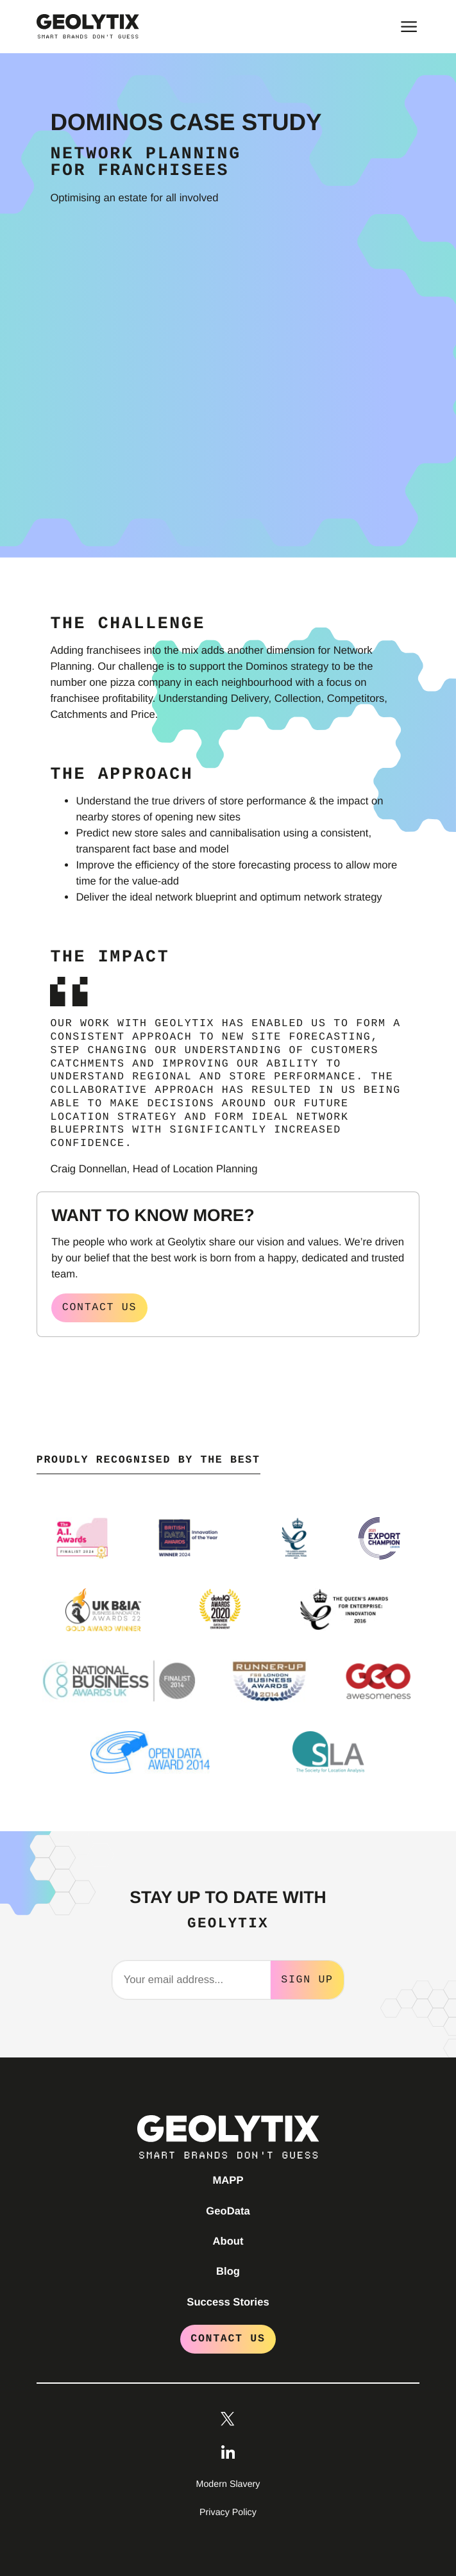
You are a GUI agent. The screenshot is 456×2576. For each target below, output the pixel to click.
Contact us (99, 1307)
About (228, 2240)
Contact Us (227, 2337)
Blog (228, 2270)
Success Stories (228, 2301)
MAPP (228, 2179)
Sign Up (307, 1978)
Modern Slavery (228, 2483)
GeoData (227, 2210)
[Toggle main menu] (408, 26)
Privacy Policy (228, 2511)
